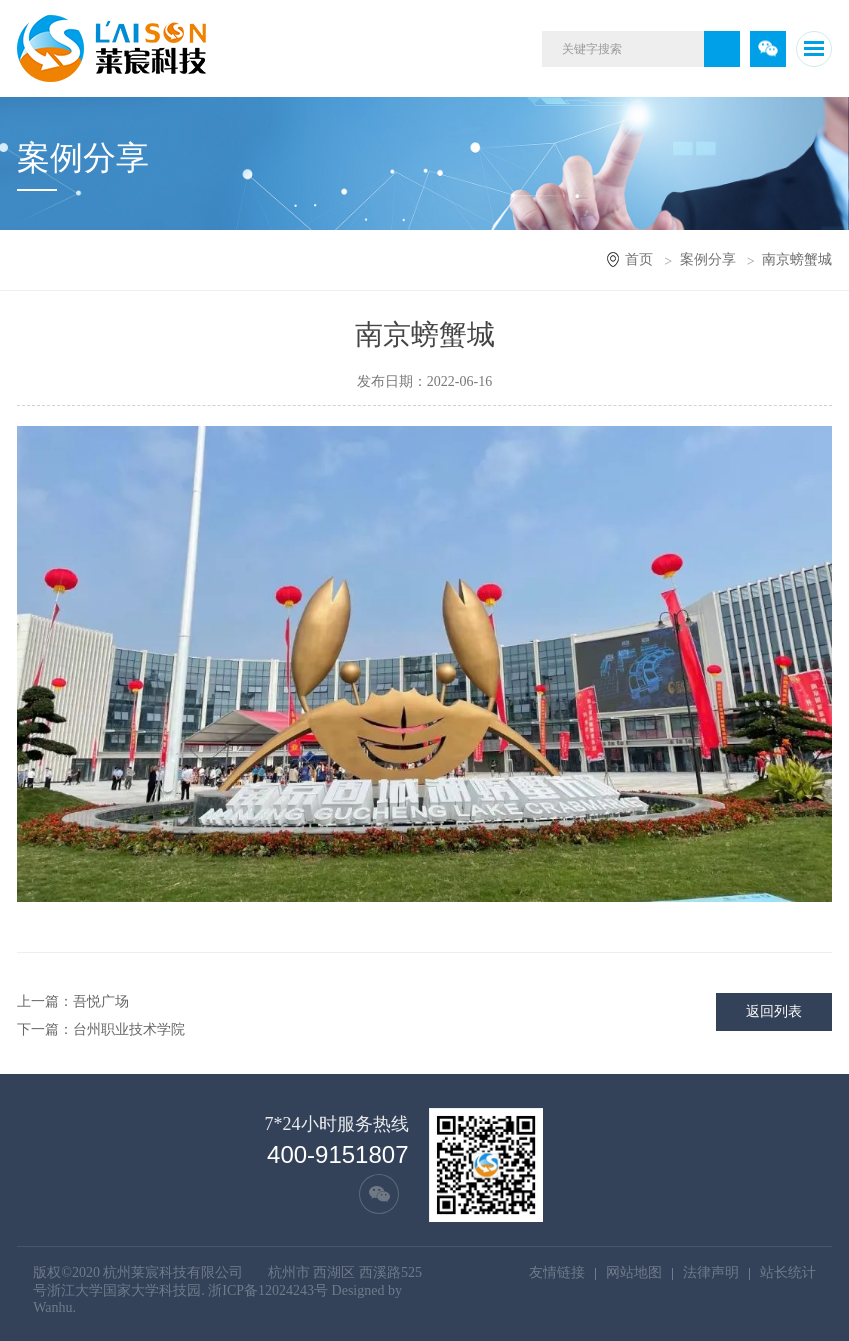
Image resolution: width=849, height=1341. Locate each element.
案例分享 (708, 259)
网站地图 (634, 1272)
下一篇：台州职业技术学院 (101, 1029)
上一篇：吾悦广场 (73, 1001)
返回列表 (774, 1011)
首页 (639, 259)
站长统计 (788, 1272)
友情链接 (557, 1272)
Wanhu (52, 1307)
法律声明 (711, 1272)
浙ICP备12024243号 (268, 1290)
